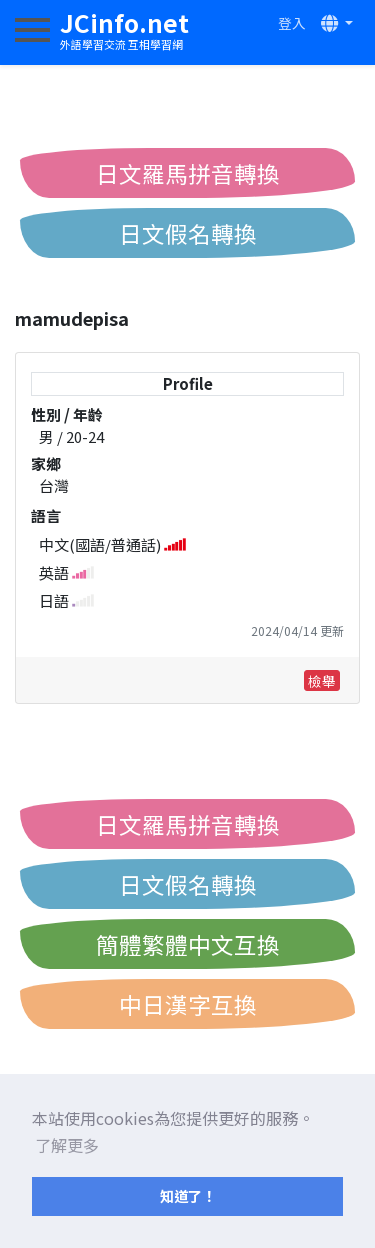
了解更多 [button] (67, 1145)
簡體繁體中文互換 (188, 944)
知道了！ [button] (188, 1195)
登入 (292, 23)
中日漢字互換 (188, 1004)
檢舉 (322, 681)
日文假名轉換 (188, 233)
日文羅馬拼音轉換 (188, 173)
